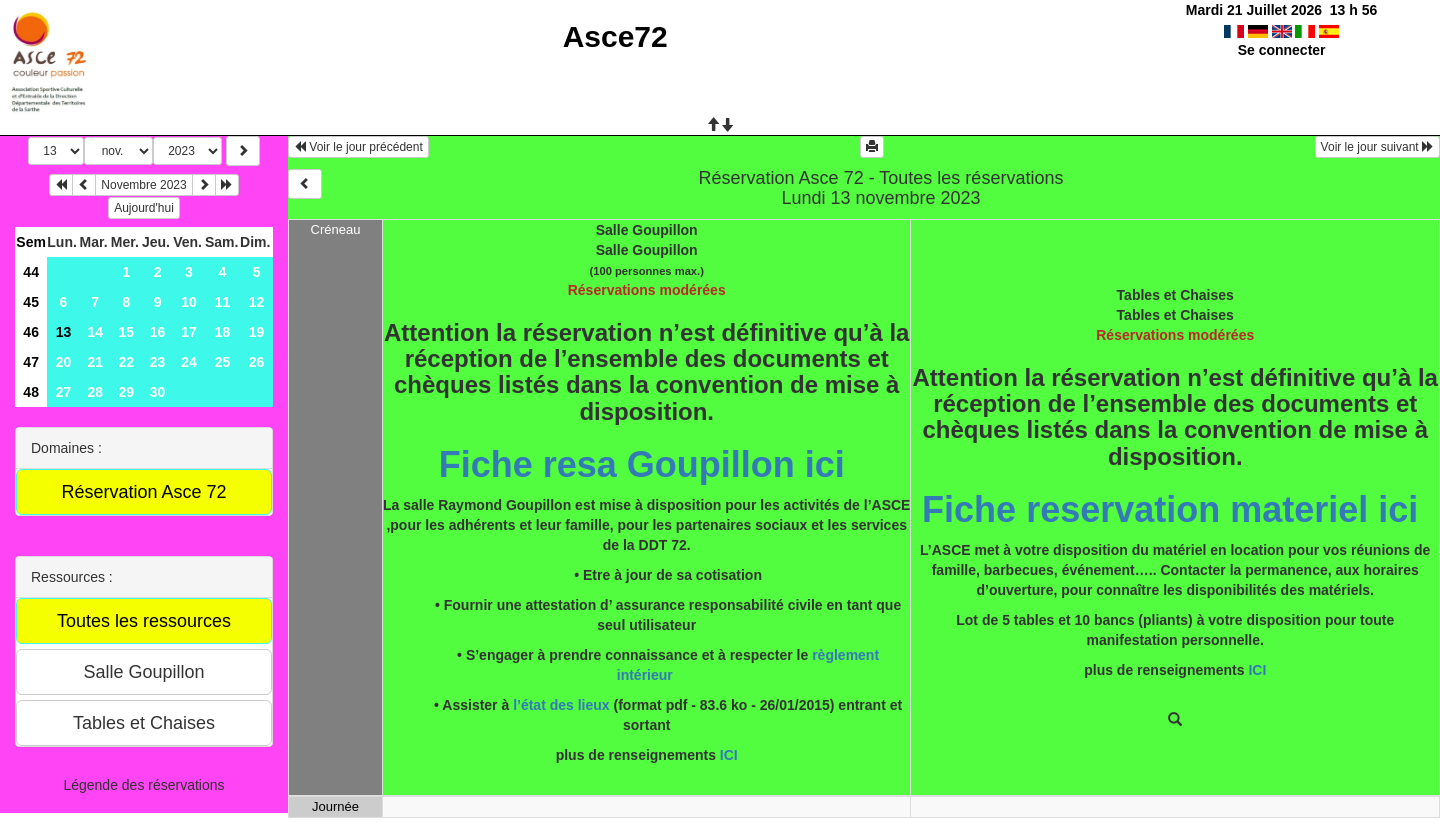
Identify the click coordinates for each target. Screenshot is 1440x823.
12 (257, 302)
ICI (729, 755)
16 (158, 332)
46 (31, 332)
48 (31, 392)
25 (223, 362)
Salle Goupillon (647, 230)
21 (95, 362)
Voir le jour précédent (358, 147)
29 (127, 392)
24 (189, 362)
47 (31, 362)
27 (64, 392)
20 (64, 362)
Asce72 (615, 36)
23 (158, 362)
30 (158, 392)
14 (95, 332)
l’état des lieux (561, 705)
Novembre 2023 (143, 185)
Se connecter (1282, 50)
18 (223, 332)
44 (31, 272)
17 (189, 332)
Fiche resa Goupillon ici (647, 464)
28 (95, 392)
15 (127, 332)
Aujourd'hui (144, 208)
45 (31, 302)
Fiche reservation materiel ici (1170, 509)
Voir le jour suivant (1377, 147)
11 (223, 302)
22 (127, 362)
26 (257, 362)
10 (189, 302)
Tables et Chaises (1175, 295)
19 (257, 332)
